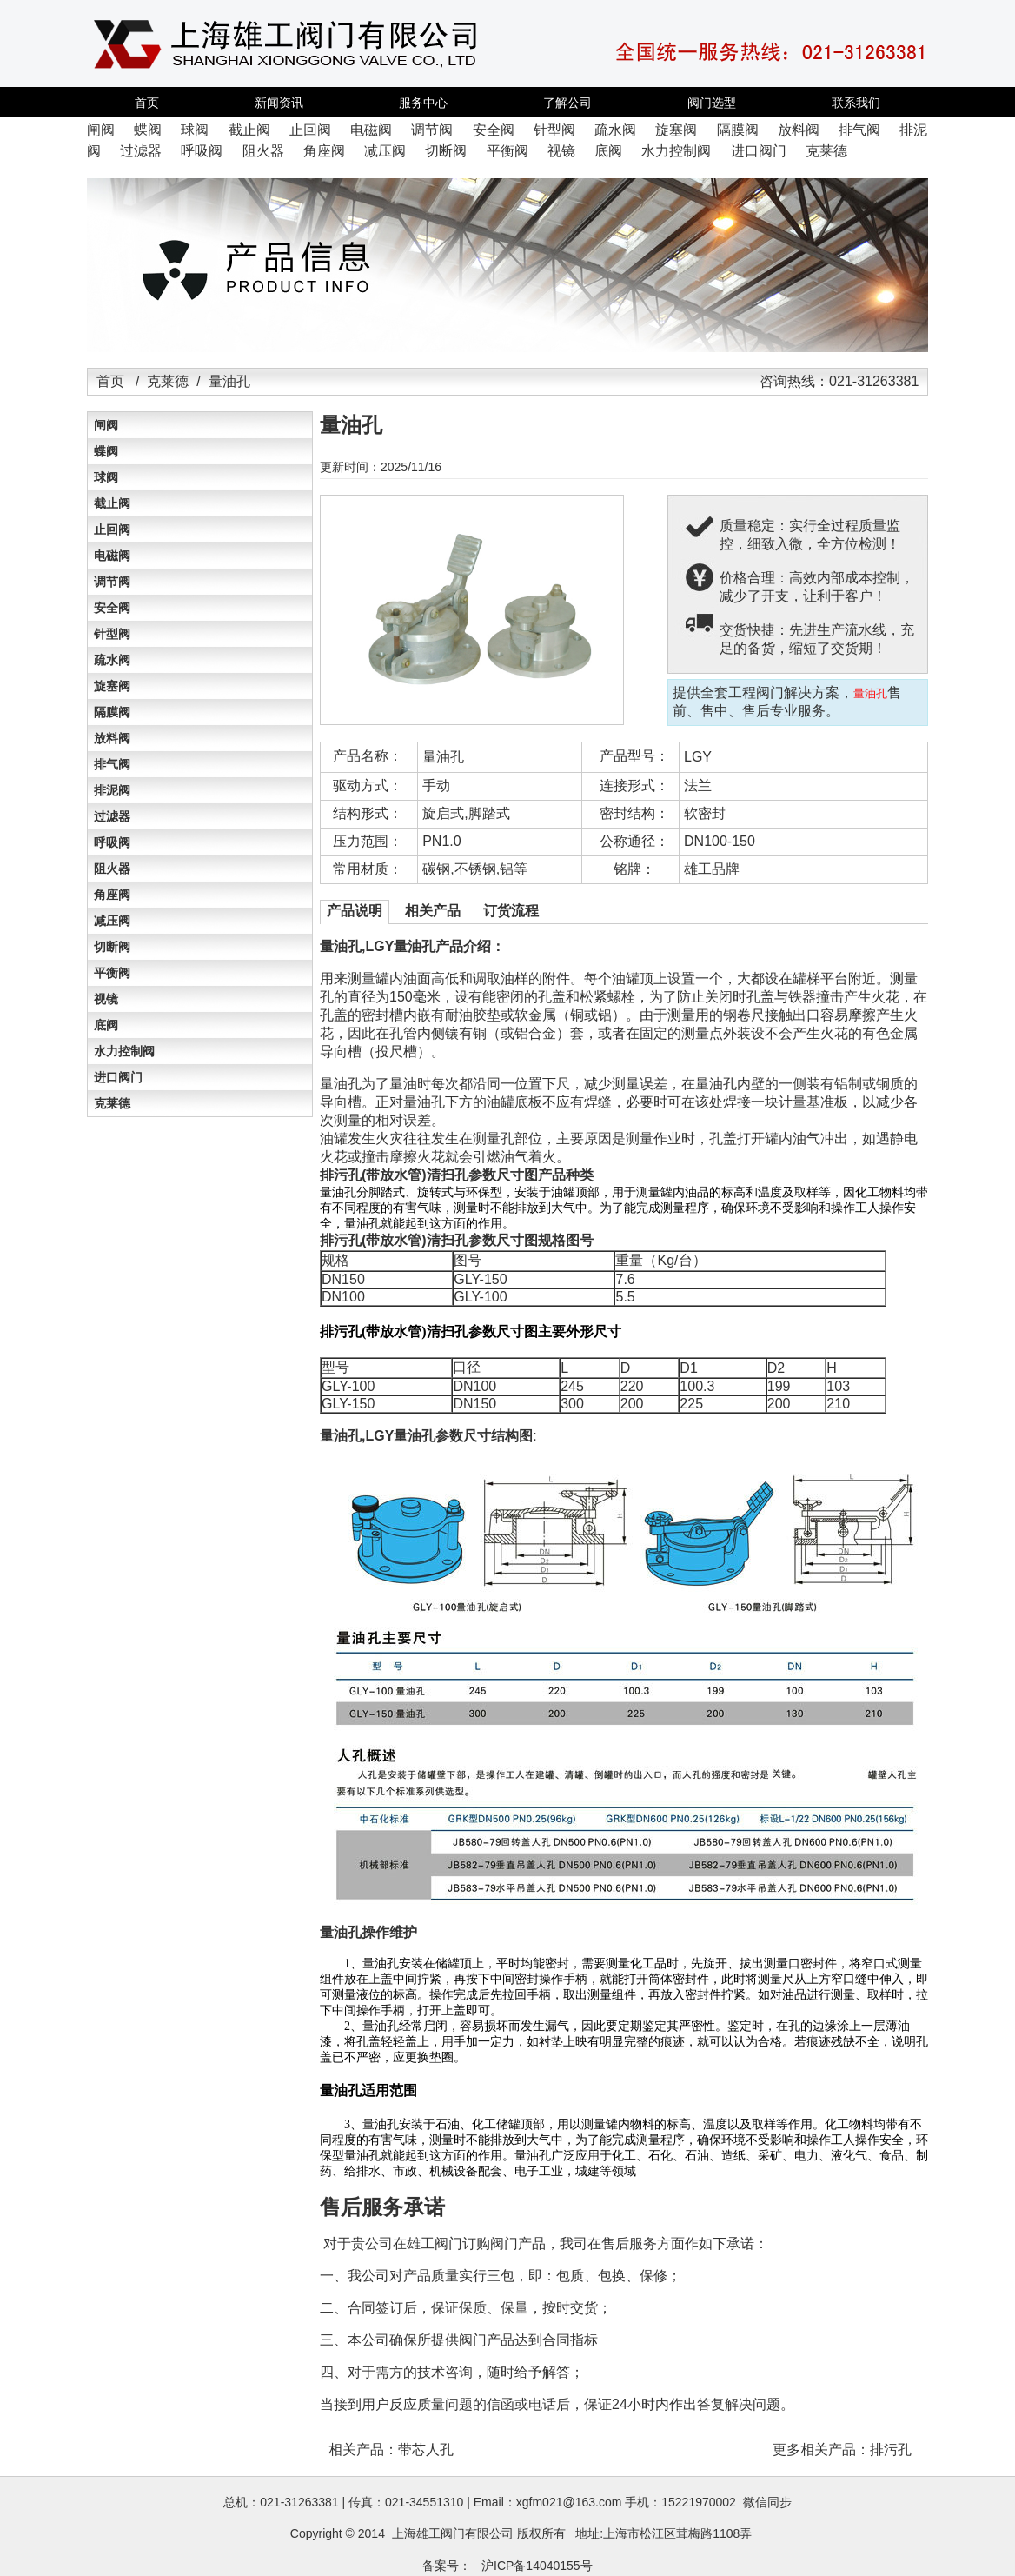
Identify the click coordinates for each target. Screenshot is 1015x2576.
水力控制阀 (124, 1051)
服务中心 (423, 103)
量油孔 (443, 756)
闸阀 (106, 425)
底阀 (106, 1025)
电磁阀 (112, 555)
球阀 (106, 477)
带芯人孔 (426, 2449)
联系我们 (856, 103)
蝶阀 (106, 451)
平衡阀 (112, 973)
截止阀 (112, 503)
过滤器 (112, 816)
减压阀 (112, 921)
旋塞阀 (112, 686)
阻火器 (112, 868)
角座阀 (112, 895)
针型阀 (112, 634)
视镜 (106, 999)
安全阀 (112, 608)
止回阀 (112, 529)
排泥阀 (112, 790)
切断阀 (112, 947)
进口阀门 (118, 1077)
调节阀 (112, 582)
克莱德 (168, 381)
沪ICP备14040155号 (537, 2566)
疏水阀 (112, 660)
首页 (147, 103)
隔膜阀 (112, 712)
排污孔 (891, 2449)
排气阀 (112, 764)
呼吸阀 (112, 842)
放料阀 (112, 738)
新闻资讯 (279, 103)
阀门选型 (711, 103)
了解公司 (567, 103)
